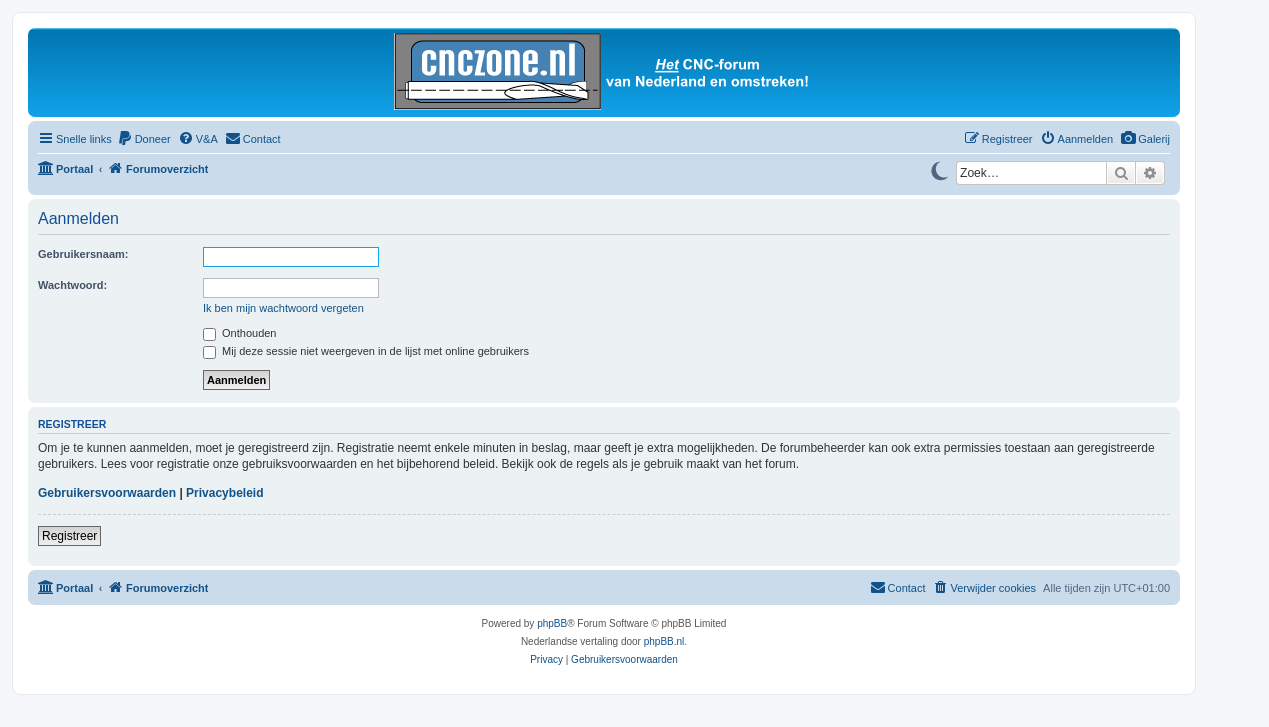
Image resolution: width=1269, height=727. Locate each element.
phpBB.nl (664, 641)
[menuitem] (1145, 139)
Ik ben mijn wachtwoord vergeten (283, 308)
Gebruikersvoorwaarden (107, 493)
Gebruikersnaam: (83, 254)
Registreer (69, 536)
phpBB (552, 623)
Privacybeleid (224, 493)
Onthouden (240, 333)
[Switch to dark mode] (939, 169)
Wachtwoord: (72, 285)
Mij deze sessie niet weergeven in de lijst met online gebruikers (366, 351)
